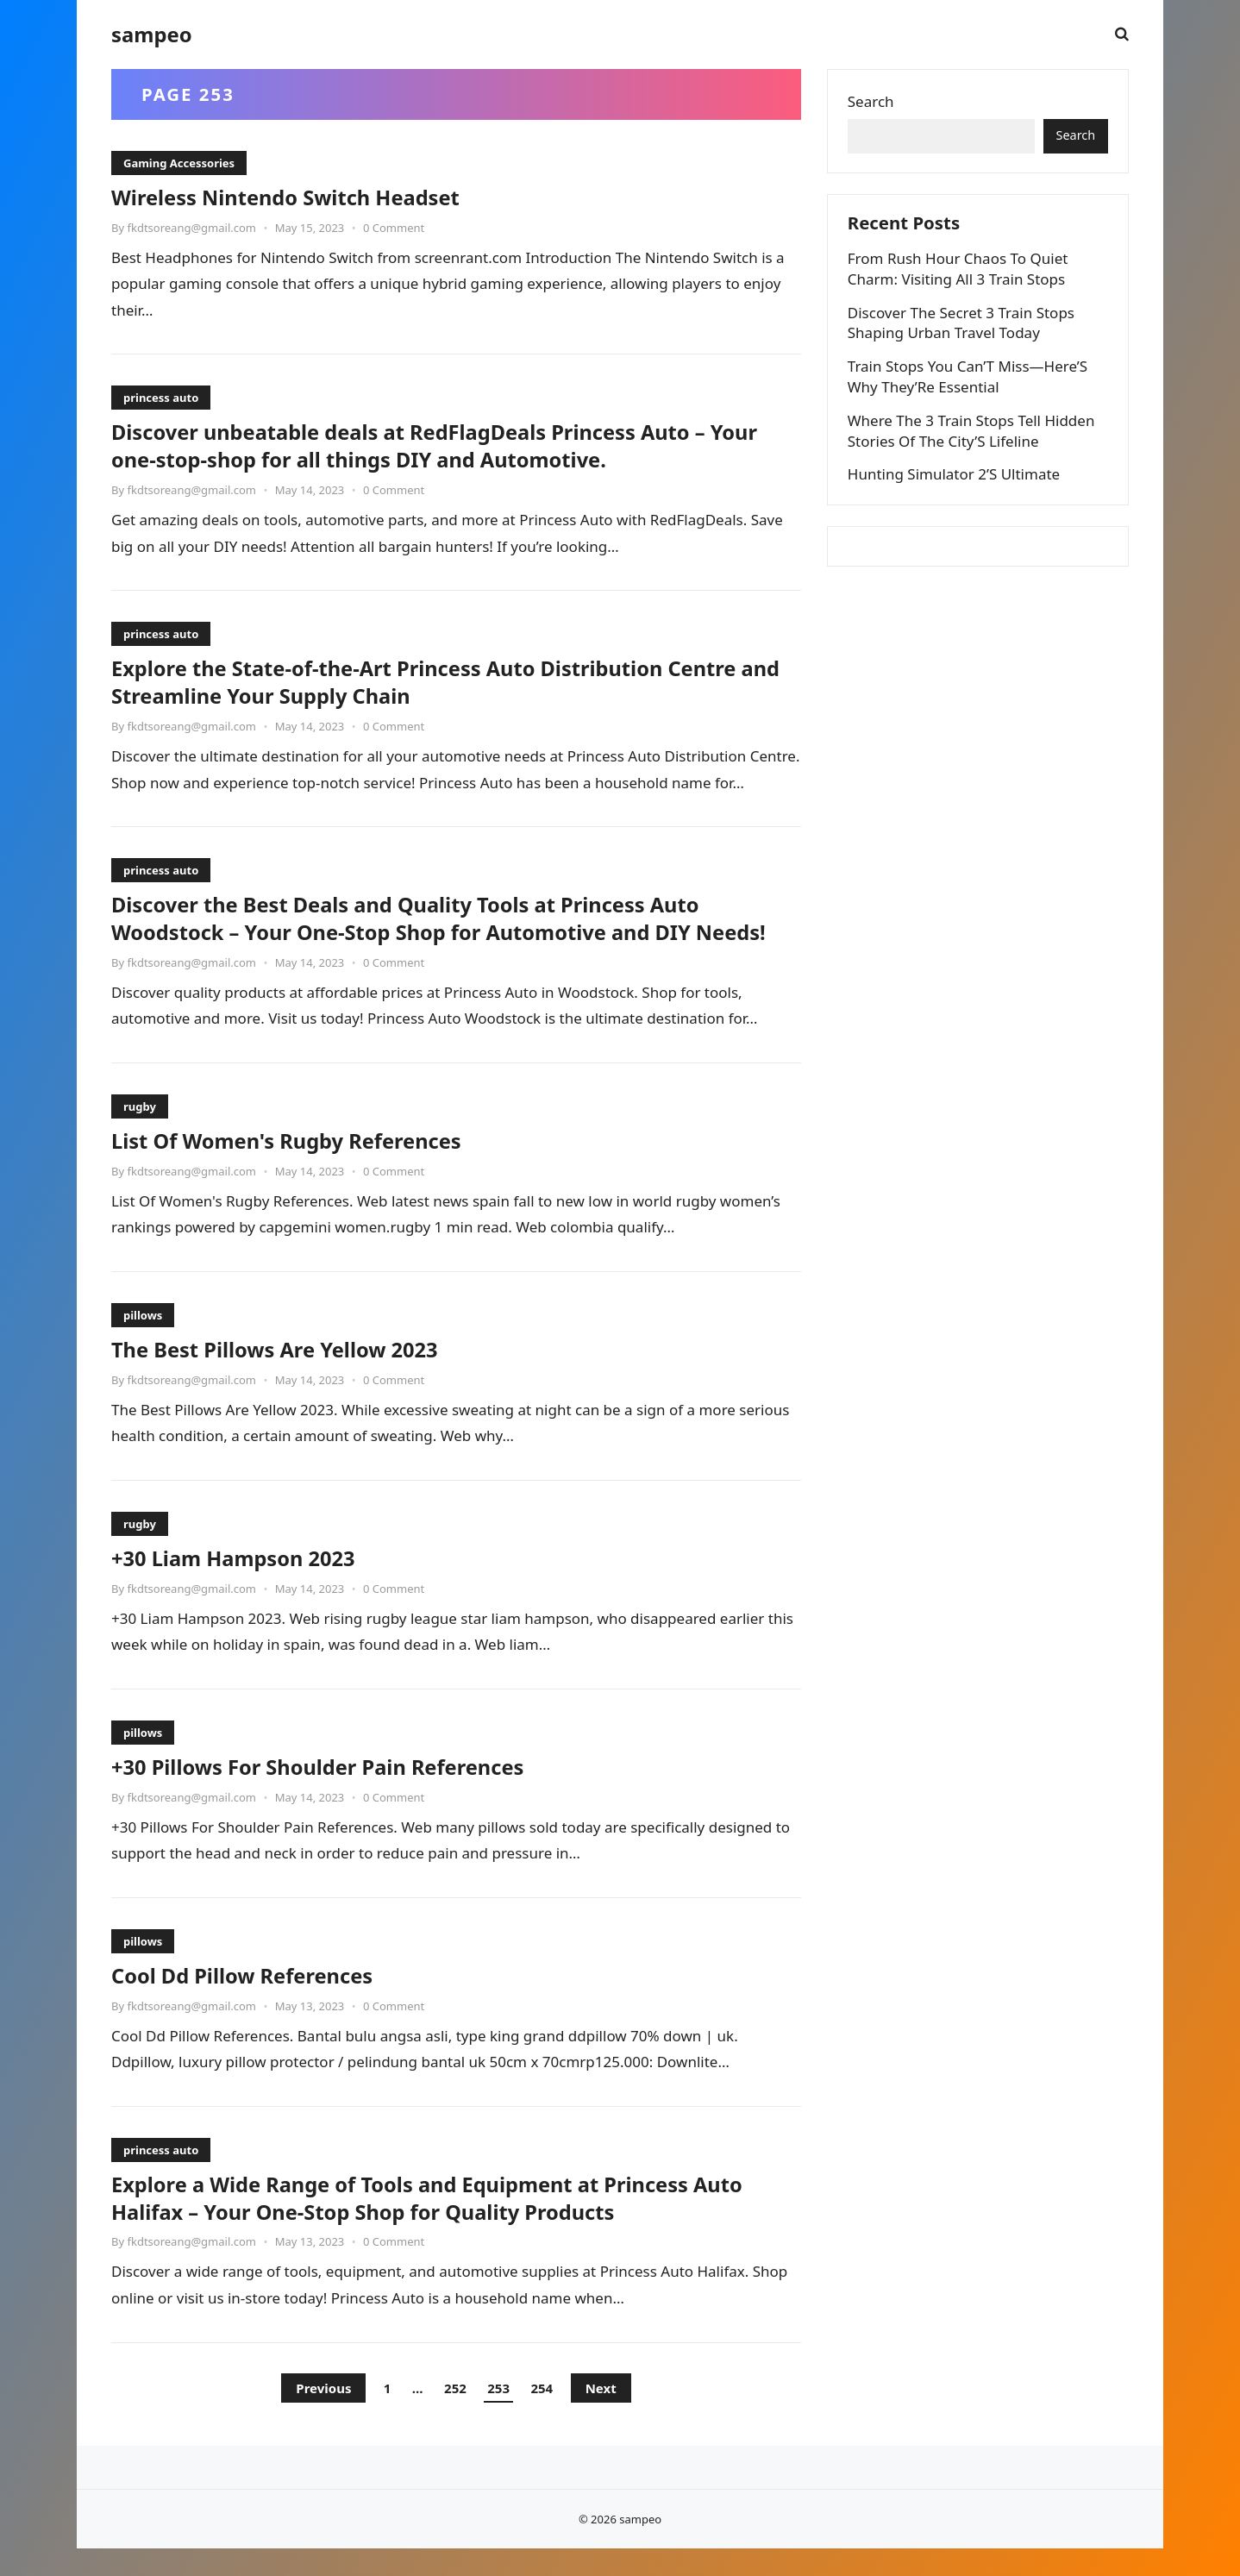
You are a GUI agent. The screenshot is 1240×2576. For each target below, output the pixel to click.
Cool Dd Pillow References (252, 2002)
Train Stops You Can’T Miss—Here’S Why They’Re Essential (969, 383)
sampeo (151, 34)
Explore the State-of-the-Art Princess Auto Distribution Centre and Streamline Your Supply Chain (448, 681)
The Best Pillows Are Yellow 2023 (287, 1376)
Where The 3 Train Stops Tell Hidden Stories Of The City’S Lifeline (973, 437)
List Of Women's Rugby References (300, 1167)
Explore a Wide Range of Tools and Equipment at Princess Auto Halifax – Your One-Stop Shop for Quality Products (451, 2225)
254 (541, 2414)
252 (455, 2414)
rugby (139, 1134)
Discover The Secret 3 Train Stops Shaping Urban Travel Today (962, 329)
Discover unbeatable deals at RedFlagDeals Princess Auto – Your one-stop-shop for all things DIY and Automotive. (432, 445)
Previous (323, 2414)
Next (601, 2414)
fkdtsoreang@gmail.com (191, 227)
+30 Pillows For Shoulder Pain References (334, 1793)
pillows (142, 1343)
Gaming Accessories (179, 163)
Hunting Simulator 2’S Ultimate (955, 481)
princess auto (160, 397)
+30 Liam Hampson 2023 (242, 1585)
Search (872, 103)
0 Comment (393, 227)
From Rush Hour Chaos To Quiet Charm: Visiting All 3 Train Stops (959, 275)
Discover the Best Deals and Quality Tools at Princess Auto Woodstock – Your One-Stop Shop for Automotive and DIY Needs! (428, 931)
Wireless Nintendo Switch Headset (299, 196)
